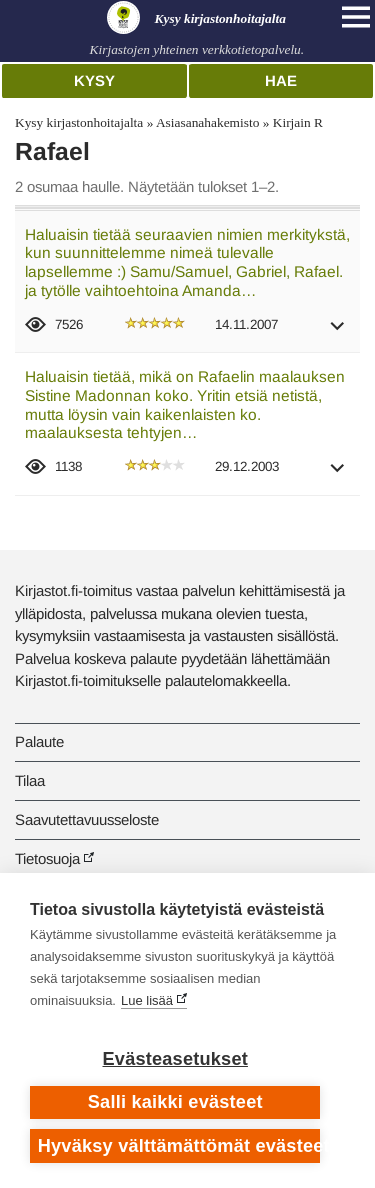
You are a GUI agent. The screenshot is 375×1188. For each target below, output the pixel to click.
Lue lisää (147, 1000)
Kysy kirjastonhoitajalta (79, 122)
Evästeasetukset (175, 1059)
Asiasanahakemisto (207, 122)
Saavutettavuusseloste (87, 819)
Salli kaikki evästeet (175, 1102)
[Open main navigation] (356, 17)
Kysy (94, 80)
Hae (281, 80)
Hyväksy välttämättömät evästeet (179, 1146)
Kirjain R (298, 122)
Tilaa (30, 780)
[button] (338, 332)
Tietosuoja (47, 858)
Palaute (39, 741)
